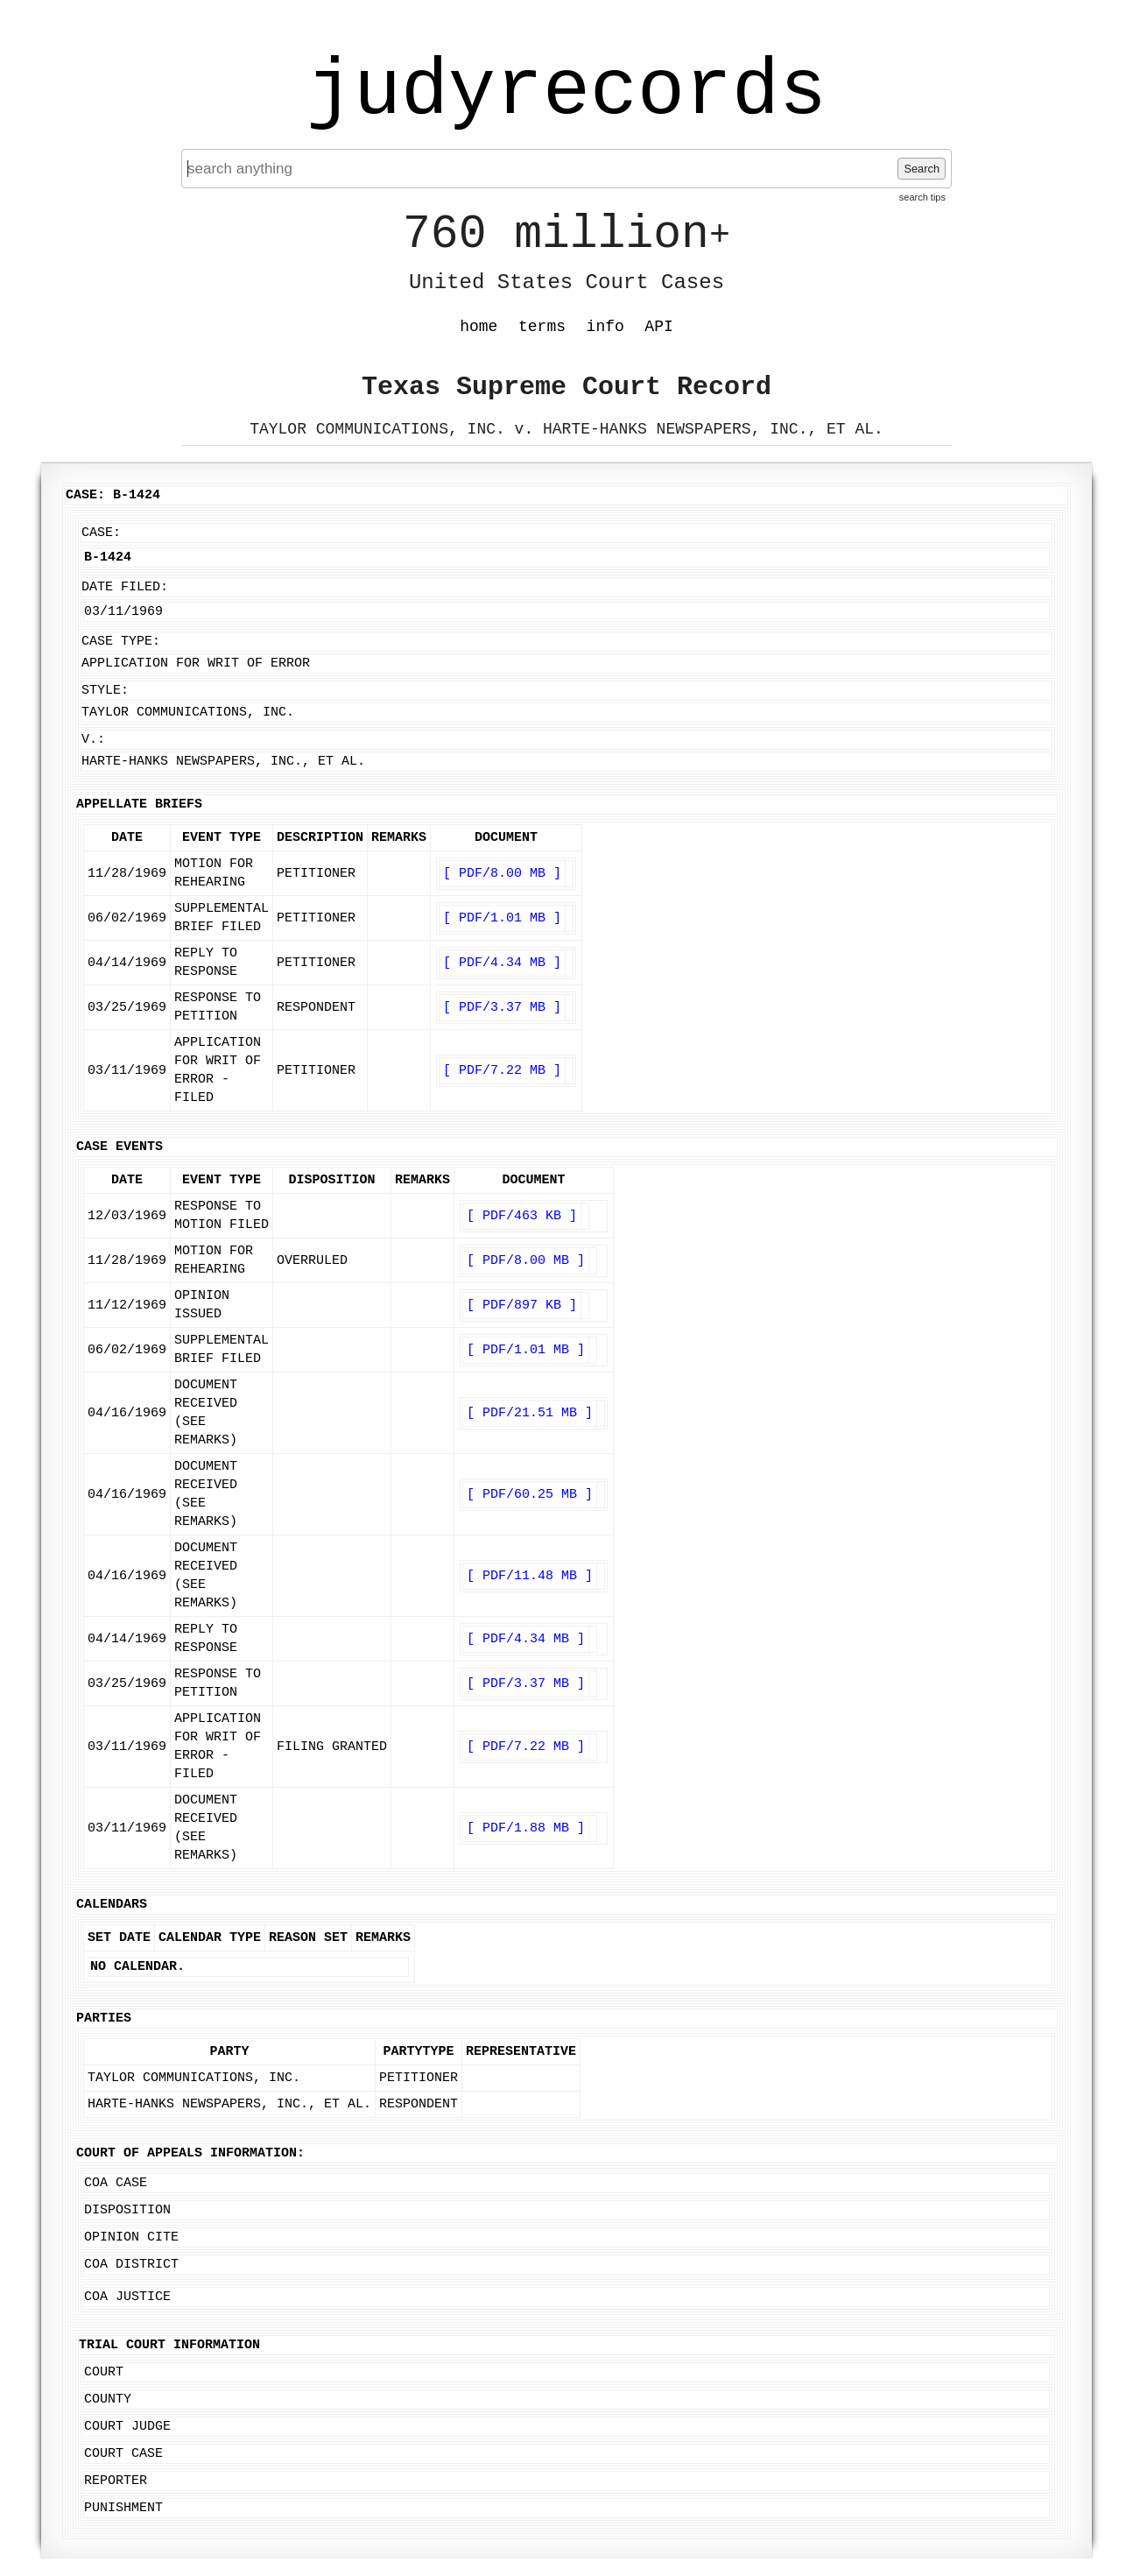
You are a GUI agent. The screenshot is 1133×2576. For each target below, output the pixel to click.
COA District (131, 2264)
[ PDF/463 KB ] (522, 1216)
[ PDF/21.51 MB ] (530, 1413)
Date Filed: (124, 587)
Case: (101, 533)
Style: (105, 690)
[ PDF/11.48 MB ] (530, 1576)
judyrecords (566, 92)
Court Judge (127, 2426)
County (107, 2399)
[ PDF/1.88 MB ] (526, 1828)
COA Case (115, 2183)
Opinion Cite (131, 2237)
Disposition (127, 2210)
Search (921, 168)
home (478, 326)
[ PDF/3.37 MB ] (502, 1007)
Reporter (115, 2481)
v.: (93, 739)
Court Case (123, 2453)
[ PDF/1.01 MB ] (502, 918)
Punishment (123, 2508)
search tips (922, 197)
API (658, 326)
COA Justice (127, 2297)
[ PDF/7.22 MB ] (502, 1070)
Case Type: (120, 641)
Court (103, 2372)
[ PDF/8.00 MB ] (502, 873)
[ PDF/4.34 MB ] (502, 963)
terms (542, 326)
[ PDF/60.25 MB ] (530, 1494)
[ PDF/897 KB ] (522, 1305)
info (605, 326)
